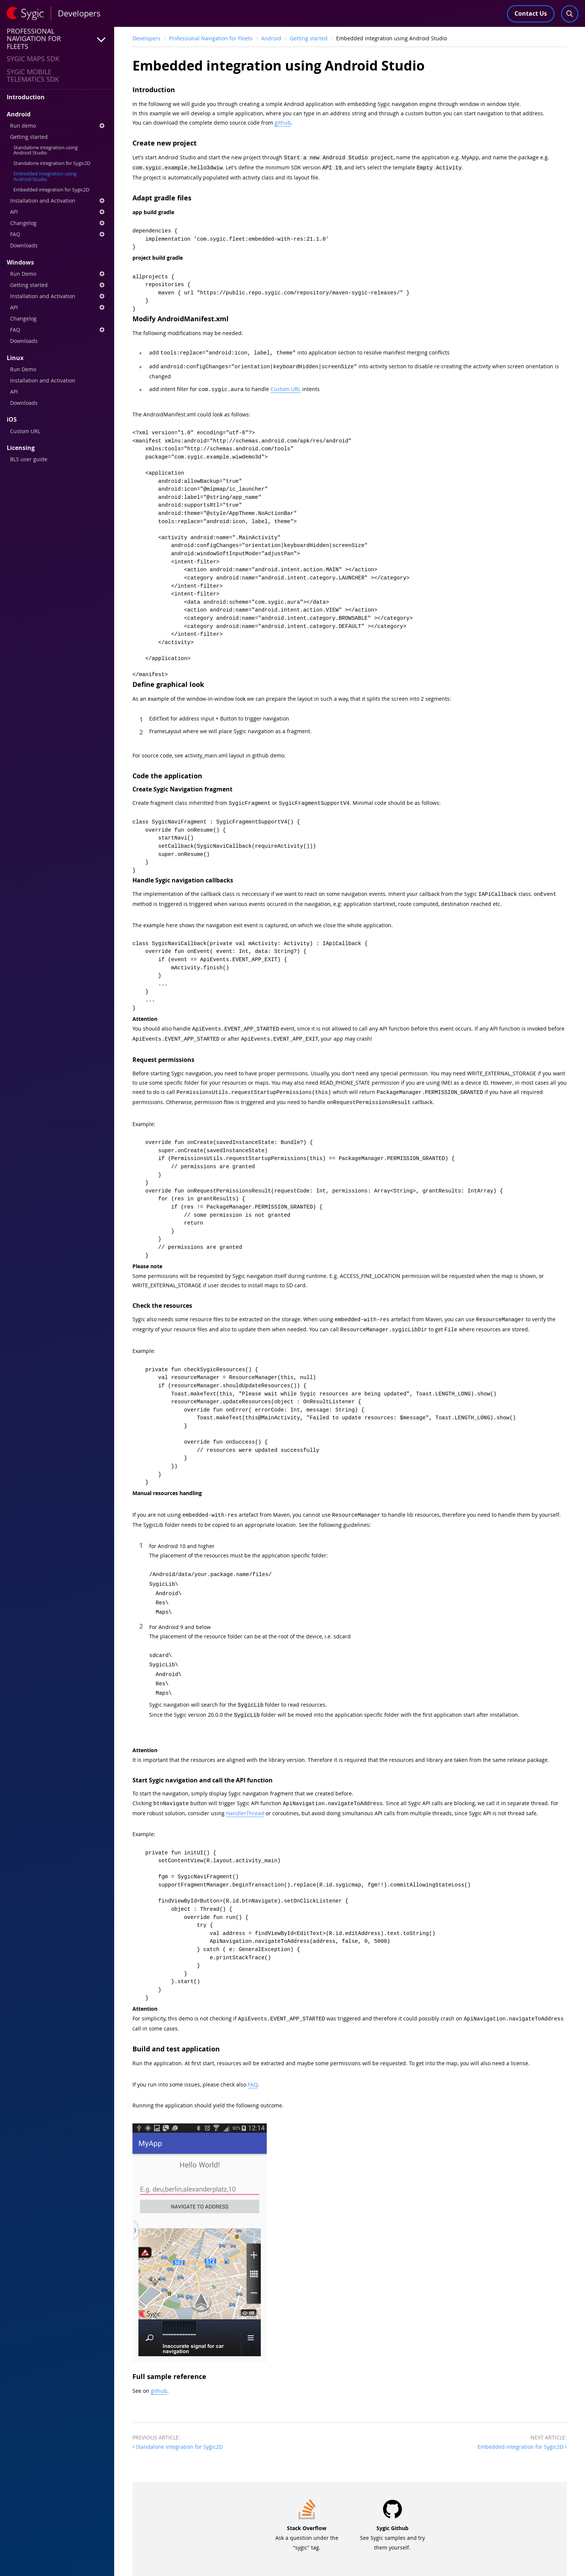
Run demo (57, 125)
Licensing (21, 448)
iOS (12, 419)
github (283, 122)
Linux (15, 358)
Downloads (24, 245)
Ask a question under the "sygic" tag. (306, 2524)
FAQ (57, 234)
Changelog (57, 222)
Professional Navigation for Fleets (211, 38)
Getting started (29, 136)
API (57, 211)
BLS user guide (28, 459)
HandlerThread (245, 1800)
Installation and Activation (57, 200)
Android (19, 114)
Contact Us (530, 13)
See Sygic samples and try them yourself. (392, 2524)
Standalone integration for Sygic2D (51, 163)
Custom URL (25, 431)
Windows (20, 262)
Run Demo (57, 273)
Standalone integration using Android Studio (45, 150)
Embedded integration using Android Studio (44, 176)
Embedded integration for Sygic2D (51, 190)
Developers (146, 38)
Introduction (26, 97)
